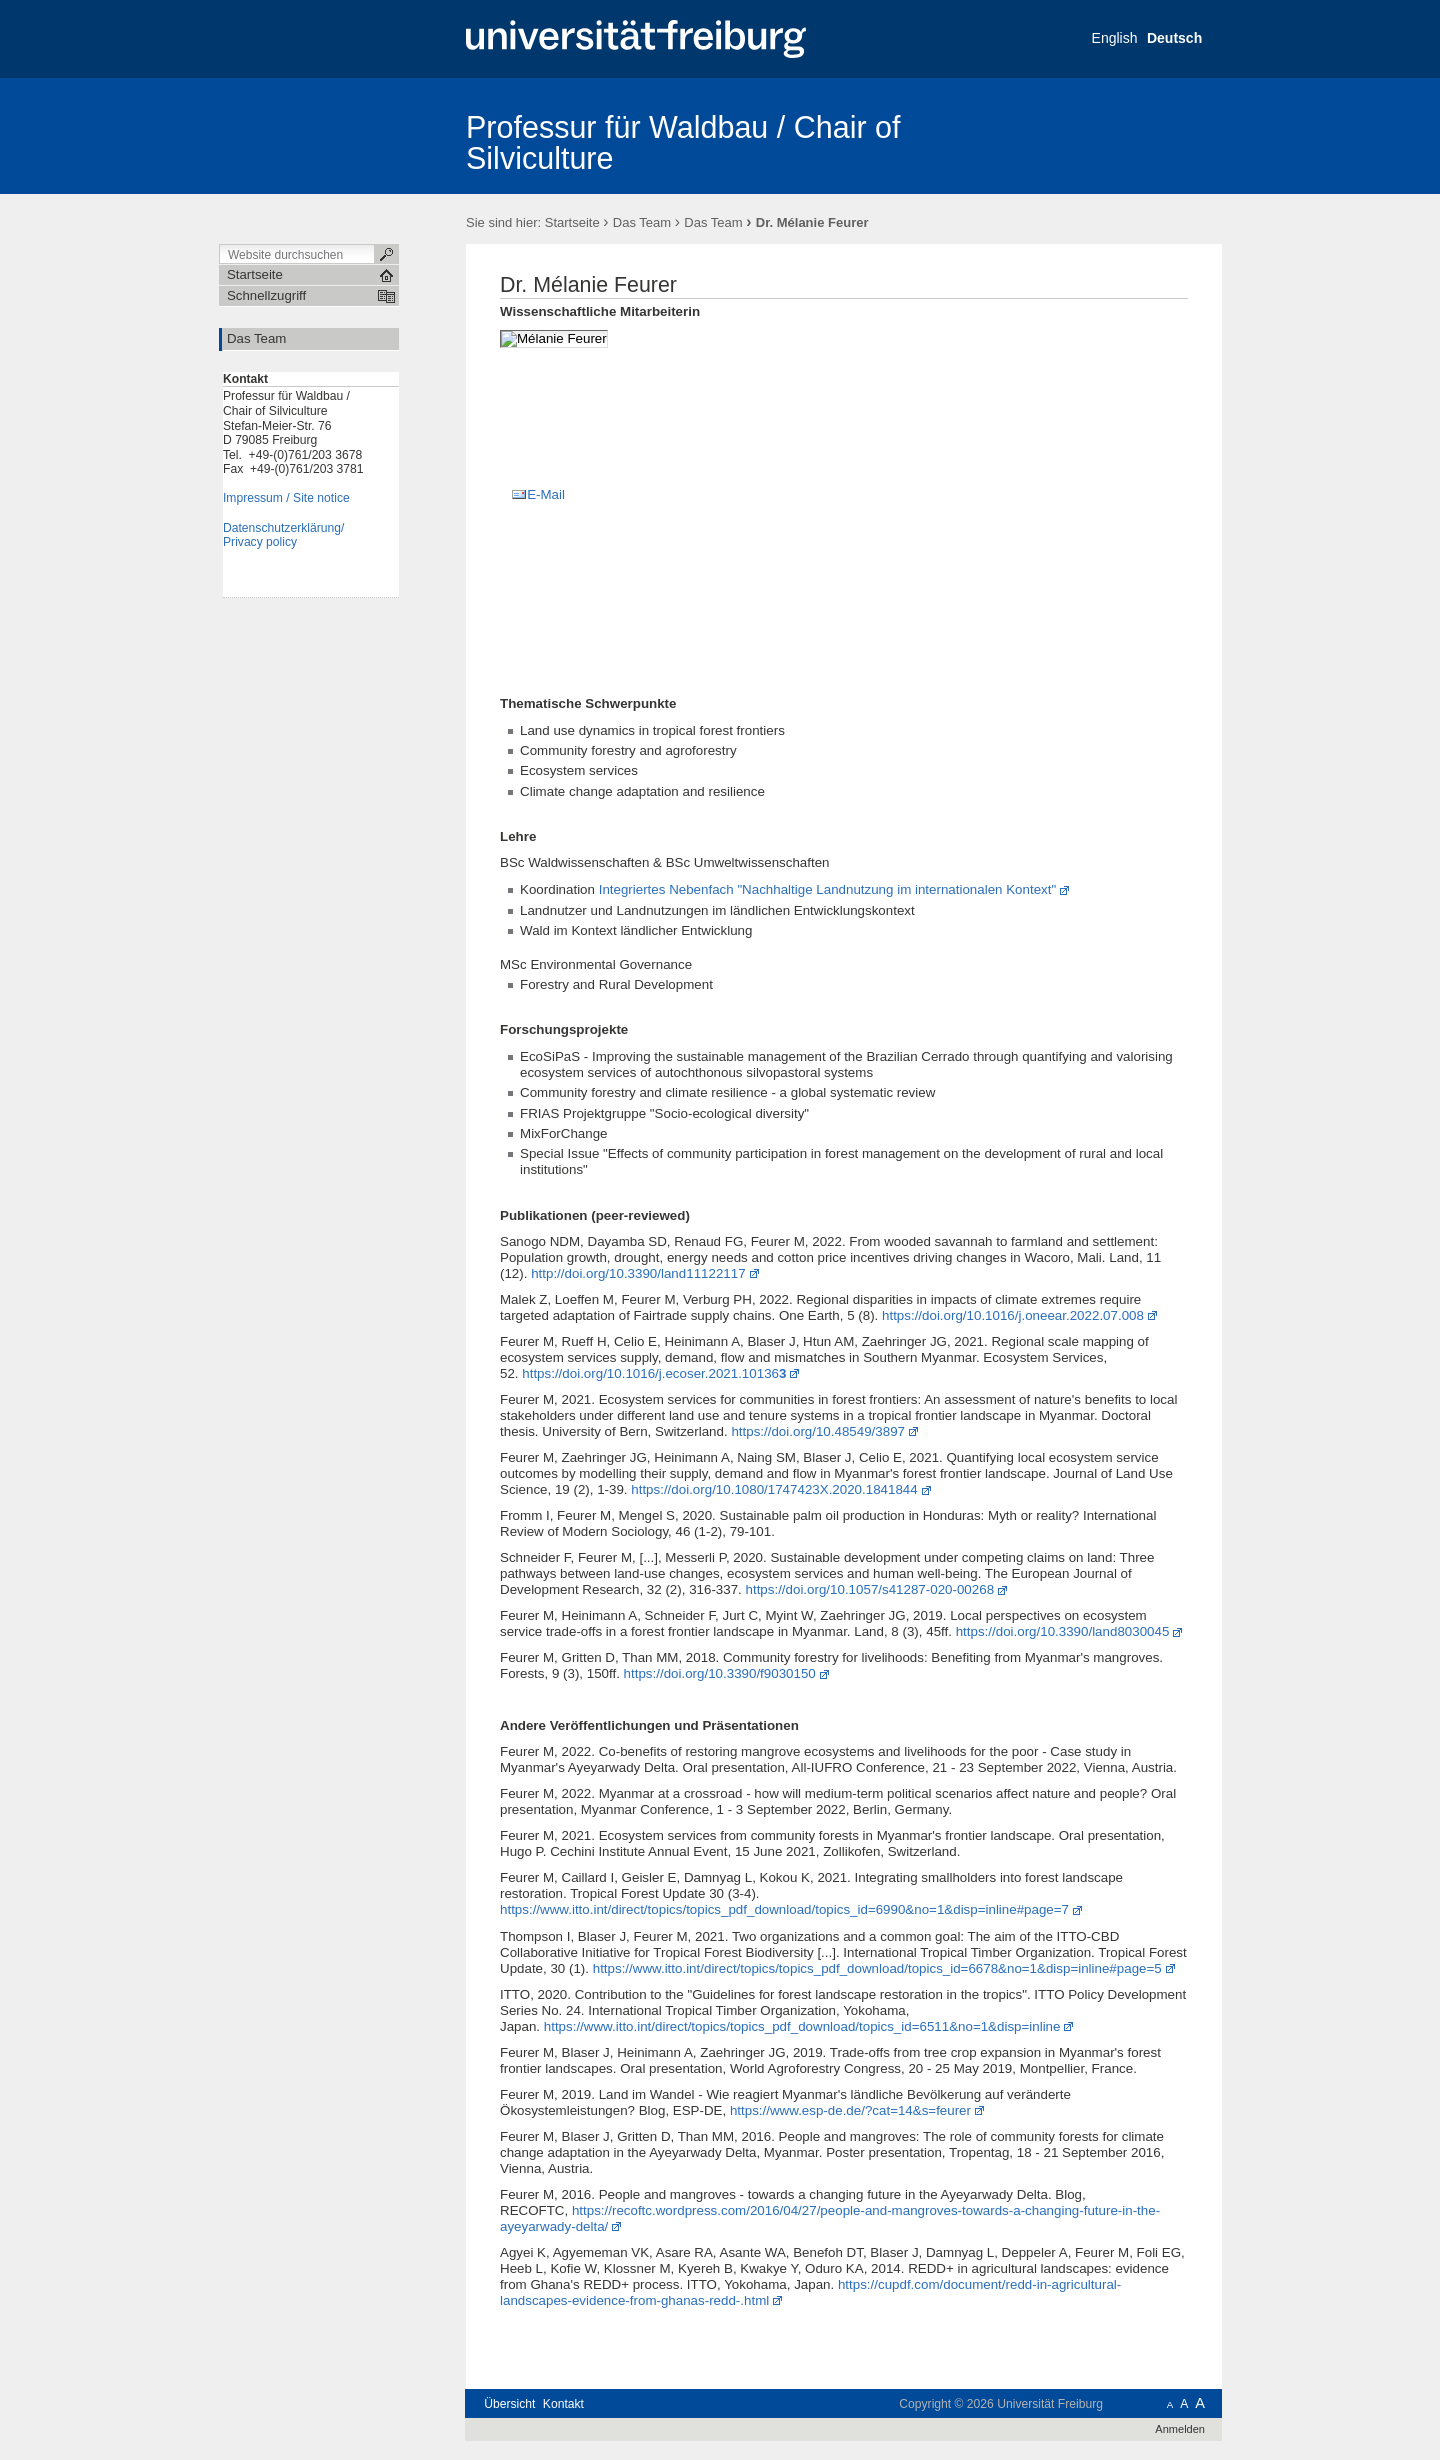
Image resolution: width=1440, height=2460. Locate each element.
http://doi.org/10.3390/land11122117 (638, 1273)
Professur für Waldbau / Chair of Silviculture (683, 142)
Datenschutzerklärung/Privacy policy (283, 535)
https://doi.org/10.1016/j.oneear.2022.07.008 (1013, 1315)
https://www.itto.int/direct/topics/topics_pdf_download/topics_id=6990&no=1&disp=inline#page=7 (784, 1909)
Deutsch (1174, 38)
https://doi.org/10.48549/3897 (818, 1431)
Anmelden (1180, 2429)
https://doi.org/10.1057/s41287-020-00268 (870, 1589)
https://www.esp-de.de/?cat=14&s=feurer (850, 2110)
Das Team (642, 222)
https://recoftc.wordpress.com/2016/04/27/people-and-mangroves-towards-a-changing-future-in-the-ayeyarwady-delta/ (830, 2218)
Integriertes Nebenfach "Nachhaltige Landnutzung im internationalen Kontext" (828, 889)
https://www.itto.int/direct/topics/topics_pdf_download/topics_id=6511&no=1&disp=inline (802, 2026)
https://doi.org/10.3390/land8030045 (1063, 1631)
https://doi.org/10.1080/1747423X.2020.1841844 (774, 1489)
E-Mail (546, 494)
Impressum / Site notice (286, 498)
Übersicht (509, 2404)
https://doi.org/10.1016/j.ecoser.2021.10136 (654, 1373)
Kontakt (563, 2404)
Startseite (572, 222)
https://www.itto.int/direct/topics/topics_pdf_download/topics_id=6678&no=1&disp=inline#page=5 (877, 1968)
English (1115, 38)
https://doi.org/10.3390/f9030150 (720, 1673)
